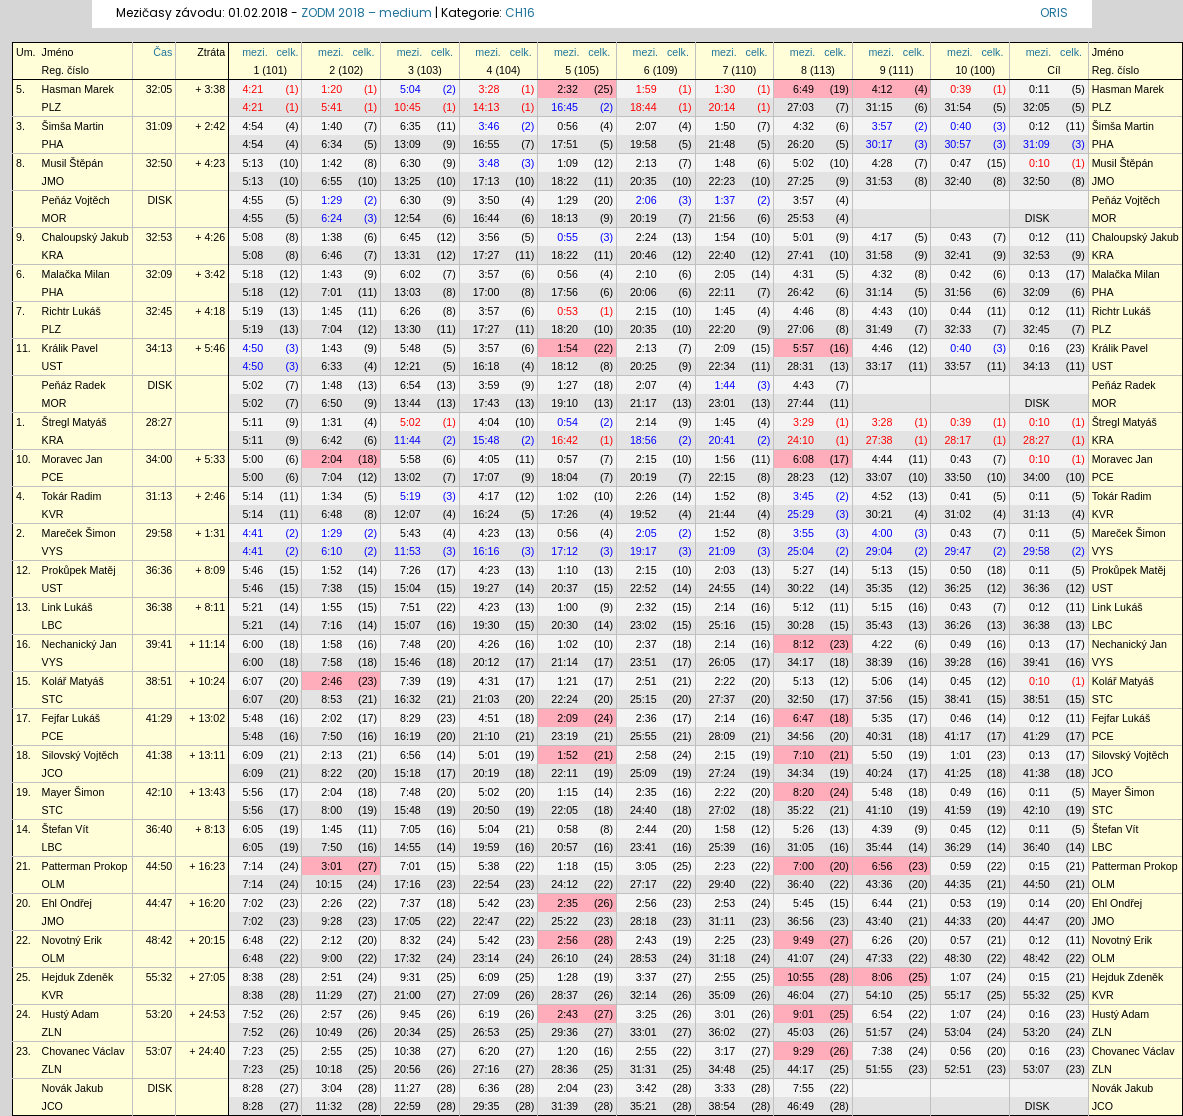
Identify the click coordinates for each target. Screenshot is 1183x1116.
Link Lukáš (67, 607)
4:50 (252, 348)
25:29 (800, 514)
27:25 (800, 181)
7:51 (410, 607)
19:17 (643, 551)
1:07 (960, 977)
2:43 (646, 940)
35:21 (643, 1106)
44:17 (800, 1069)
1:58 (331, 644)
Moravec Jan (72, 459)
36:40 (159, 829)
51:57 (879, 1032)
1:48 (724, 163)
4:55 (252, 200)
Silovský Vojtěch (80, 755)
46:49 (800, 1106)
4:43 (882, 311)
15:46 (407, 662)
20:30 (564, 625)
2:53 (724, 903)
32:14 (643, 995)
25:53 (800, 218)
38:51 (159, 681)
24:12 (564, 884)
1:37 (724, 200)
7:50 (331, 736)
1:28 (567, 977)
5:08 (252, 237)
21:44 (722, 514)
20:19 (643, 218)
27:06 (800, 329)
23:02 (643, 625)
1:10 (567, 570)
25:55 (643, 736)
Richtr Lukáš (71, 311)
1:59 (646, 89)
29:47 (957, 551)
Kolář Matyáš (73, 681)
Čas (162, 52)
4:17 (882, 237)
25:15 (643, 699)
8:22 (331, 773)
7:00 (803, 866)
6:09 (252, 755)
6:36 (489, 1088)
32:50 (159, 163)
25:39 (722, 847)
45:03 (800, 1032)
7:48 (410, 644)
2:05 (724, 274)
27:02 (722, 810)
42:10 (159, 792)
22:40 (722, 255)
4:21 (252, 89)
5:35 (882, 718)
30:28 (800, 625)
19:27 (486, 588)
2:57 (331, 1014)
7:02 (252, 903)
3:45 (803, 496)
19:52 (643, 514)
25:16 (722, 625)
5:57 (803, 348)
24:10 (800, 440)
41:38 (159, 755)
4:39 (882, 829)
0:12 (1039, 126)
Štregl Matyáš (74, 422)
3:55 (803, 533)
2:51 (646, 681)
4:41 (252, 533)
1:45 (331, 311)
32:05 (159, 89)
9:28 (331, 921)
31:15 (879, 107)
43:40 (879, 921)
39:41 (159, 644)
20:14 (722, 107)
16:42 (564, 440)
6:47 (803, 718)
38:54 (722, 1106)
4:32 (803, 126)
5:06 (882, 681)
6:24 (331, 218)
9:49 (803, 940)
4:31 (803, 274)
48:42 (159, 940)
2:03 (724, 570)
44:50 (159, 866)
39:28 (957, 662)
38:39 (879, 662)
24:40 (643, 810)
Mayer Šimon (73, 792)
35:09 (722, 995)
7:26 (410, 570)
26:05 (722, 662)
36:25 (957, 588)
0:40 (960, 126)
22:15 (722, 477)
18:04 (564, 477)
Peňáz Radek (74, 385)
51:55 (879, 1069)
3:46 (489, 126)
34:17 (800, 662)
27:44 (800, 403)
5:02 (803, 163)
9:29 (803, 1051)
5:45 (803, 903)
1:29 (331, 200)
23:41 (643, 847)
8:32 (410, 940)
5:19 (252, 311)
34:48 (722, 1069)
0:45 (960, 681)
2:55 (724, 977)
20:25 (643, 366)
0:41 (960, 496)
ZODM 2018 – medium (366, 12)
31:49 (879, 329)
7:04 (331, 329)
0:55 (567, 237)
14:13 (486, 107)
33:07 (879, 477)
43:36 (879, 884)
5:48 (410, 348)
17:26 (564, 514)
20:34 (407, 1032)
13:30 (407, 329)
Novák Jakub (73, 1088)
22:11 (722, 292)
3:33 (724, 1088)
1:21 (567, 681)
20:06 (643, 292)
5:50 (882, 755)
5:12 (803, 607)
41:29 (159, 718)
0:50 (960, 570)
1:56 (724, 459)
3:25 (646, 1014)
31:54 (957, 107)
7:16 (331, 625)
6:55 (331, 181)
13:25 (407, 181)
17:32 (407, 958)
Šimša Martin (73, 126)
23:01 (722, 403)
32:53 (159, 237)
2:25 (724, 940)
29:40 (722, 884)
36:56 (800, 921)
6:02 (410, 274)
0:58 (567, 829)
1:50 (724, 126)
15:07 (407, 625)
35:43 (879, 625)
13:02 (407, 477)
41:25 (957, 773)
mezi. (254, 52)
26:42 (800, 292)
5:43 (410, 533)
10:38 (407, 1051)
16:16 (486, 551)
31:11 (722, 921)
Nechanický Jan (79, 644)
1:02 (567, 496)
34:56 (800, 736)
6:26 (410, 311)
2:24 (646, 237)
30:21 (879, 514)
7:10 (803, 755)
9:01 (803, 1014)
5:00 (252, 459)
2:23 (724, 866)
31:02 (957, 514)
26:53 (486, 1032)
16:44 (486, 218)
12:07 (407, 514)
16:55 (486, 144)
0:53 (567, 311)
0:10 (1039, 163)
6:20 (489, 1051)
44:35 (957, 884)
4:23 (489, 533)
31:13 (159, 496)
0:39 (960, 89)
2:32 (567, 89)
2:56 (646, 903)
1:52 (724, 496)
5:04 (410, 89)
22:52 (643, 588)
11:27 (407, 1088)
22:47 (486, 921)
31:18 (722, 958)
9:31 (410, 977)
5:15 (882, 607)
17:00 (486, 292)
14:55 (407, 847)
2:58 (646, 755)
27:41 (800, 255)
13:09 (407, 144)
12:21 (407, 366)
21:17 (643, 403)
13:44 (407, 403)
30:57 (957, 144)
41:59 (957, 810)
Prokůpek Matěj (79, 570)
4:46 (803, 311)
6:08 (803, 459)
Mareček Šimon (79, 533)
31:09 (159, 126)
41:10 (879, 810)
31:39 (564, 1106)
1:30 (724, 89)
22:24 (564, 699)
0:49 (960, 644)
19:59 (486, 847)
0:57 (567, 459)
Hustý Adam (70, 1014)
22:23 (722, 181)
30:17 (879, 144)
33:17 (879, 366)
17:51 (564, 144)
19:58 (643, 144)
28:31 (800, 366)
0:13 (1039, 274)
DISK (159, 200)
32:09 (159, 274)
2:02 (331, 718)
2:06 (646, 200)
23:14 (486, 958)
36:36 (159, 570)
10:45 (407, 107)
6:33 (331, 366)
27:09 (486, 995)
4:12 (882, 89)
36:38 (159, 607)
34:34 (800, 773)
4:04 (489, 422)
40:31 (879, 736)
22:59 (407, 1106)
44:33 (957, 921)
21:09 (722, 551)
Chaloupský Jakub (85, 237)
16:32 (407, 699)
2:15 (646, 311)
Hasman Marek (78, 89)
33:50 (957, 477)
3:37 (646, 977)
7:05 (410, 829)
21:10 (486, 736)
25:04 (800, 551)
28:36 (564, 1069)
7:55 (803, 1088)
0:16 (1039, 348)
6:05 (252, 829)
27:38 (879, 440)
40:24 (879, 773)
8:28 (252, 1088)
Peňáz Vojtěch (76, 200)
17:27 (486, 255)
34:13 (159, 348)
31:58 (879, 255)
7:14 (252, 866)
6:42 (331, 440)
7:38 (331, 588)
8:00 (331, 810)
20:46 (643, 255)
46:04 (800, 995)
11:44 (407, 440)
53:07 (159, 1051)
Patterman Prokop (85, 866)
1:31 (331, 422)
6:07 (252, 681)
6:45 (410, 237)
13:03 (407, 292)
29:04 (879, 551)
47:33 (879, 958)
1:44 (724, 385)
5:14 (252, 496)
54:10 (879, 995)
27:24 (722, 773)
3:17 (724, 1051)
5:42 (489, 903)
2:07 (646, 126)
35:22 (800, 810)
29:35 (486, 1106)
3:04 (331, 1088)
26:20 (800, 144)
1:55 (331, 607)
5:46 (252, 570)
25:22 (564, 921)
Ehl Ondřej (67, 903)
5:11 (252, 422)
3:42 (646, 1088)
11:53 (407, 551)
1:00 (567, 607)
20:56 (407, 1069)
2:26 (646, 496)
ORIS (1054, 12)
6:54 (410, 385)
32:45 (159, 311)
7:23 (252, 1051)
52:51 (957, 1069)
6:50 (331, 403)
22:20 (722, 329)
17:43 (486, 403)
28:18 (643, 921)
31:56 (957, 292)
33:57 (957, 366)
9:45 (410, 1014)
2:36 (646, 718)
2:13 (646, 163)
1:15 (567, 792)
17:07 (486, 477)
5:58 (410, 459)
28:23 (800, 477)
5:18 (252, 274)
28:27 (159, 422)
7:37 (410, 903)
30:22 (800, 588)
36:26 (957, 625)
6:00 (252, 644)
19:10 (564, 403)
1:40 (331, 126)
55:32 (159, 977)
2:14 (646, 422)
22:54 (486, 884)
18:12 (564, 366)
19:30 (486, 625)
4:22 (882, 644)
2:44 (646, 829)
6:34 (331, 144)
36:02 (722, 1032)
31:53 (879, 181)
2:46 (331, 681)
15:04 (407, 588)
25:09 (643, 773)
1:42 (331, 163)
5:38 (489, 866)
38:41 (957, 699)
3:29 (803, 422)
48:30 (957, 958)
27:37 (722, 699)
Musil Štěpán (73, 163)
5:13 (252, 163)
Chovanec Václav (83, 1051)
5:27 (803, 570)
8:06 (882, 977)
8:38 (252, 977)
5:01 (803, 237)
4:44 (882, 459)
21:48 (722, 144)
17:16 (407, 884)
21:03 (486, 699)
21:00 (407, 995)
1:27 (567, 385)
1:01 (960, 755)
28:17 (957, 440)
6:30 (410, 163)
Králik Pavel (70, 348)
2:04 (331, 459)
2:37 (646, 644)
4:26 (489, 644)
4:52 (882, 496)
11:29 (328, 995)
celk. (288, 52)
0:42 (960, 274)
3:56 (489, 237)
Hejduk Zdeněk (78, 977)
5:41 (331, 107)
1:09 (567, 163)
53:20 (159, 1014)
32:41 (957, 255)
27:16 (486, 1069)
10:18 (328, 1069)
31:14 (879, 292)
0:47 (960, 163)
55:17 (957, 995)
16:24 (486, 514)
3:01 (331, 866)
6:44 (882, 903)
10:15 (328, 884)
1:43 (331, 274)
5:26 (803, 829)
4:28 (882, 163)
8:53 (331, 699)
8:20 (803, 792)
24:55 (722, 588)
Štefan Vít (65, 829)
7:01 (331, 292)
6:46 (331, 255)
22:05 (564, 810)
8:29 (410, 718)
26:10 (564, 958)
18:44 (643, 107)
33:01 (643, 1032)
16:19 (407, 736)
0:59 (960, 866)
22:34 (722, 366)
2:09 (724, 348)
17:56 (564, 292)
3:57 (882, 126)
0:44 (960, 311)
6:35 (410, 126)
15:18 (407, 773)
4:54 (252, 126)
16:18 (486, 366)
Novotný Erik (72, 940)
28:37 (564, 995)
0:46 (960, 718)
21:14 (564, 662)
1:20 (331, 89)
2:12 (331, 940)
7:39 (410, 681)
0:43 (960, 237)
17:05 (407, 921)
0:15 (1039, 866)
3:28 (489, 89)
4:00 (882, 533)
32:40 (957, 181)
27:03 (800, 107)
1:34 (331, 496)
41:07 (800, 958)
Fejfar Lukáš (71, 718)
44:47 (159, 903)
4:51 (489, 718)
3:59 (489, 385)
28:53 (643, 958)
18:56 (643, 440)
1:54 (724, 237)
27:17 (643, 884)
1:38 (331, 237)
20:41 (722, 440)
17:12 (564, 551)
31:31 (643, 1069)
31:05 (800, 847)
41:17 (957, 736)
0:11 (1039, 89)
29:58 (159, 533)
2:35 (646, 792)
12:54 (407, 218)
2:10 (646, 274)
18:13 (564, 218)
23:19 (564, 736)
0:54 (567, 422)
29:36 (564, 1032)
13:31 (407, 255)
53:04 (957, 1032)
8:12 (803, 644)
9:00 (331, 958)
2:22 (724, 681)
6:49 (803, 89)
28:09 (722, 736)
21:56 (722, 218)
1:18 (567, 866)
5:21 (252, 607)
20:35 (643, 181)
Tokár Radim (72, 496)
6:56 (410, 755)
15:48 (486, 440)
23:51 (643, 662)
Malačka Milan (76, 274)
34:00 (159, 459)
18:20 (564, 329)
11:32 (328, 1106)
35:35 (879, 588)
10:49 (328, 1032)
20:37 (564, 588)
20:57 (564, 847)
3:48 (489, 163)
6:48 (331, 514)
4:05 (489, 459)
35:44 (879, 847)
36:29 (957, 847)
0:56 (567, 126)
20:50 (486, 810)
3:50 (489, 200)
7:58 (331, 662)
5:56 (252, 792)
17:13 (486, 181)
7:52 (252, 1014)
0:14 (1039, 903)
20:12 (486, 662)
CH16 (520, 12)
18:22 (564, 181)
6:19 (489, 1014)
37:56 (879, 699)
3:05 (646, 866)
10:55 (800, 977)
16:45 (564, 107)
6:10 (331, 551)
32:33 (957, 329)
